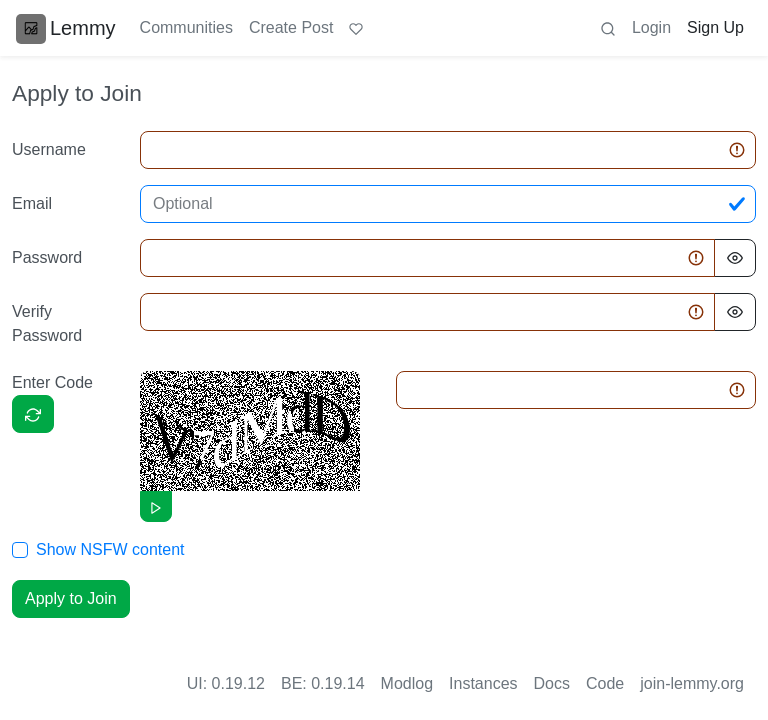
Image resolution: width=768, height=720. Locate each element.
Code (605, 683)
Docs (552, 683)
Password (47, 257)
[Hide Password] (735, 258)
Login (651, 27)
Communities (186, 27)
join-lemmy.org (692, 683)
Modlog (407, 683)
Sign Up (715, 27)
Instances (483, 683)
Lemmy (66, 28)
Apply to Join (71, 598)
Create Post (291, 27)
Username (49, 149)
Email (32, 203)
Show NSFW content (110, 549)
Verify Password (47, 323)
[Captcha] (33, 414)
